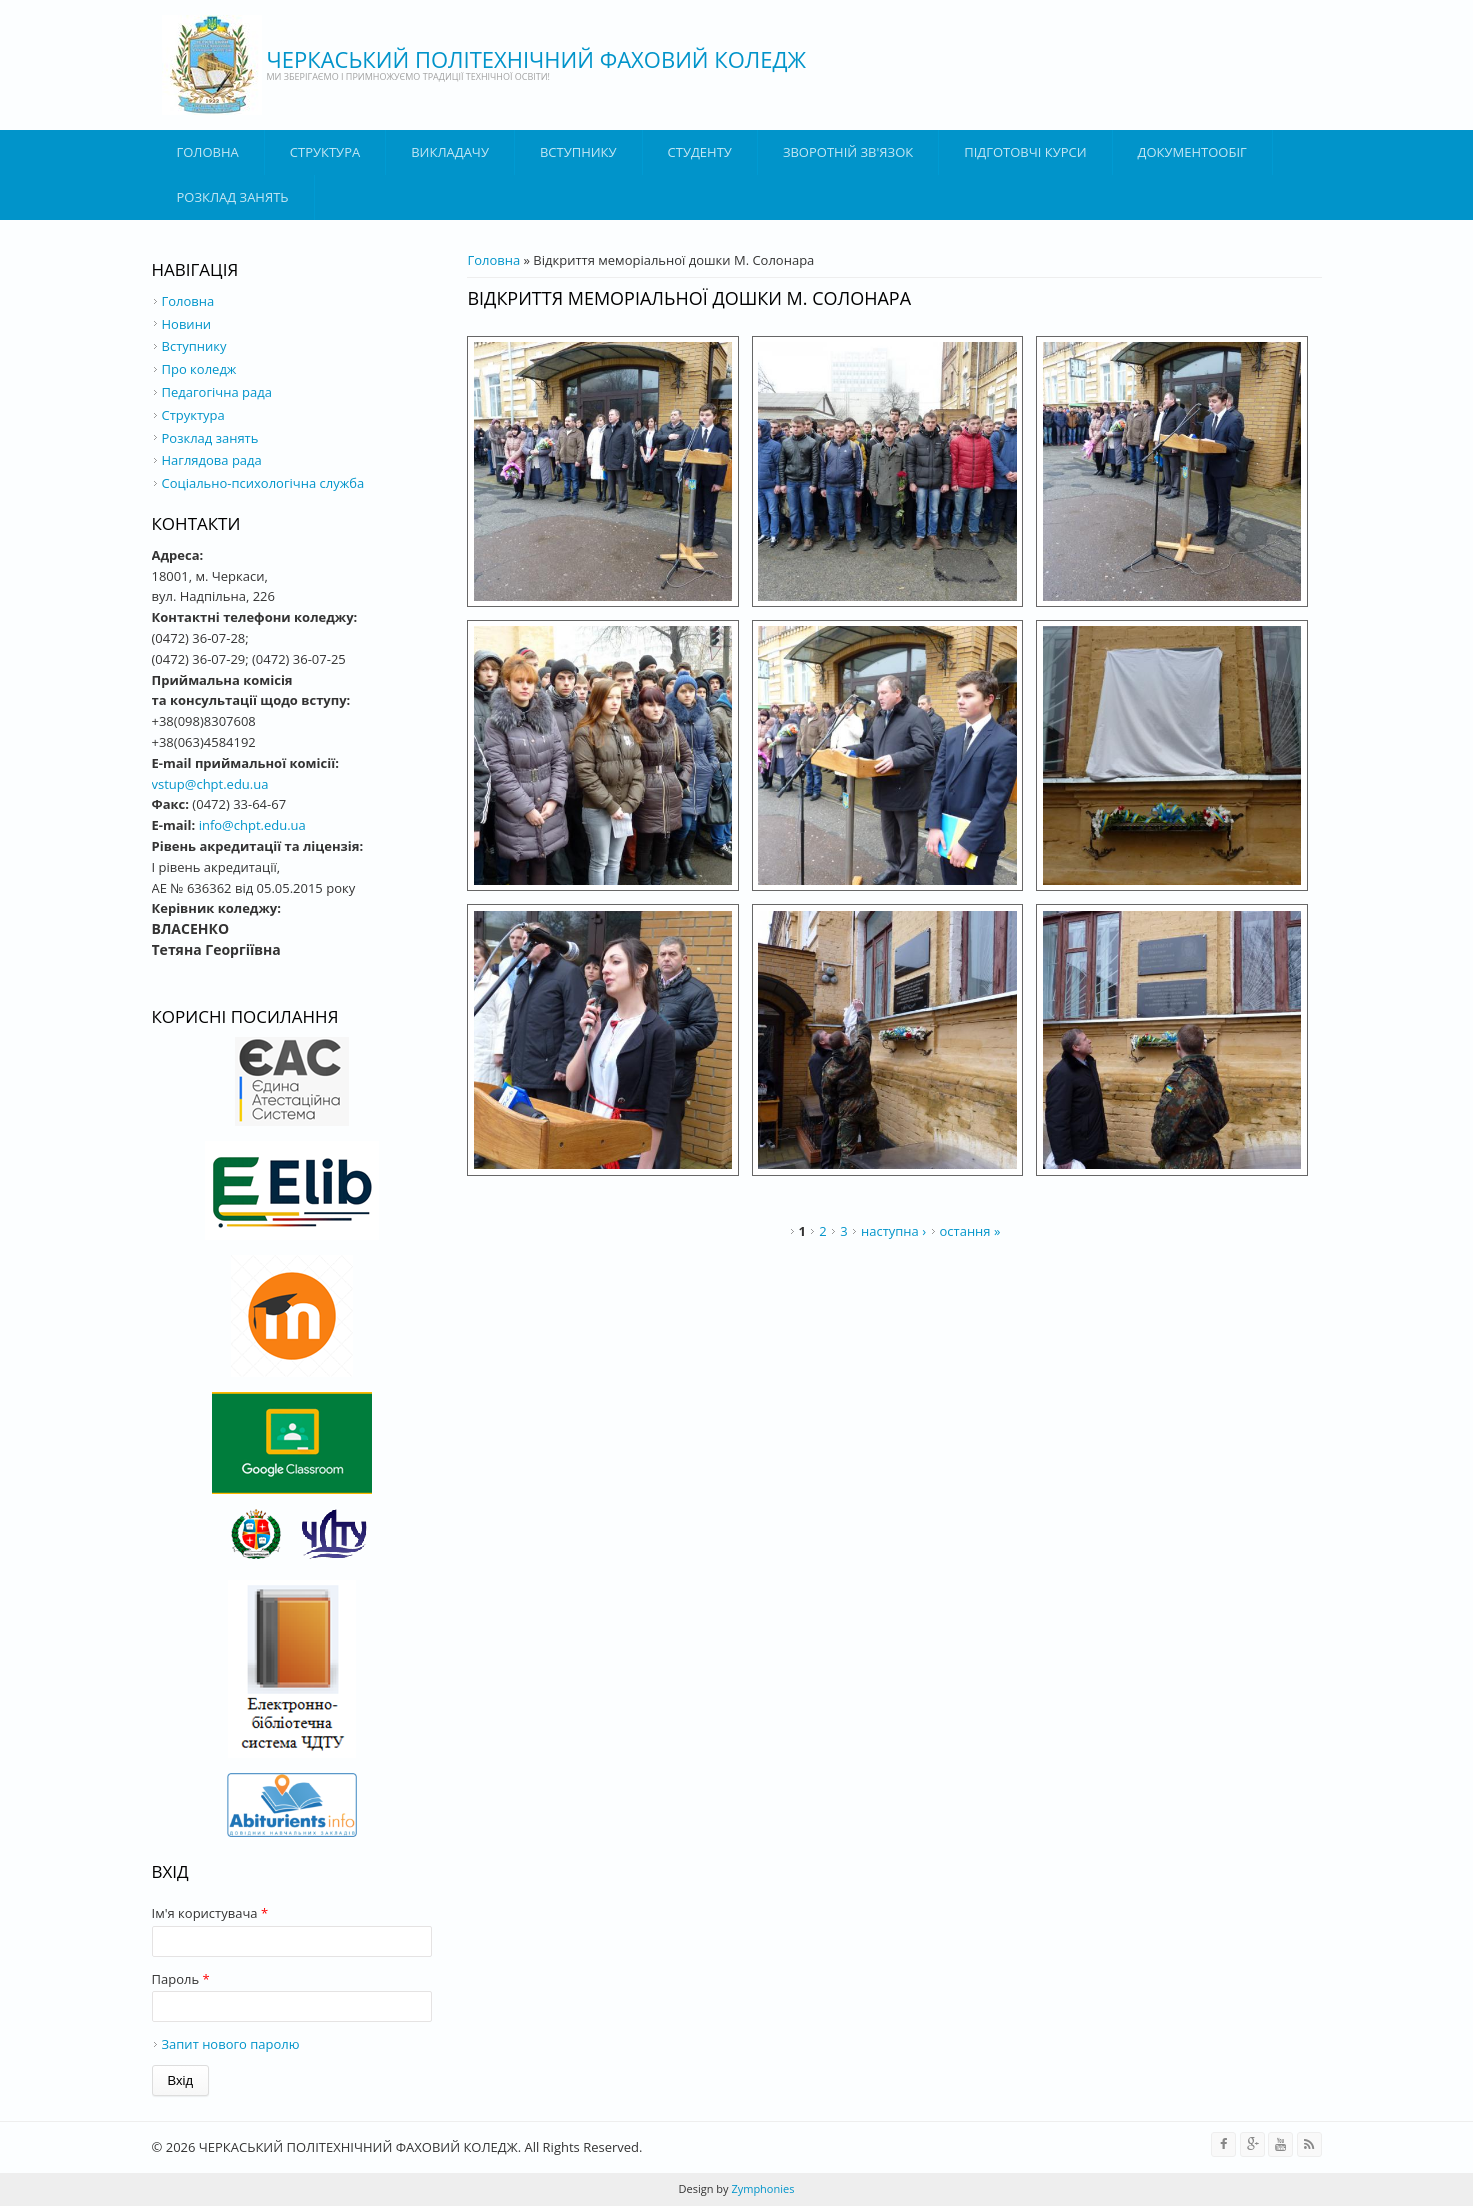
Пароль (181, 1979)
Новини (187, 324)
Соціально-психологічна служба (263, 483)
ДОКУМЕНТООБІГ (1192, 152)
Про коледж (199, 369)
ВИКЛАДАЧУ (450, 152)
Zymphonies (762, 2188)
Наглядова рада (212, 460)
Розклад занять (233, 197)
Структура (325, 152)
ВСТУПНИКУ (578, 152)
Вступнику (194, 346)
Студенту (700, 152)
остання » (970, 1231)
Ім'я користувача (210, 1913)
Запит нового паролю (231, 2044)
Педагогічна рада (217, 392)
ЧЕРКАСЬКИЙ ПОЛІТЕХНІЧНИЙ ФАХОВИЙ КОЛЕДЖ (537, 59)
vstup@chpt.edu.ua (210, 784)
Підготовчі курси (1025, 152)
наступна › (893, 1231)
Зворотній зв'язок (848, 152)
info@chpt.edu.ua (252, 825)
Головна (208, 152)
